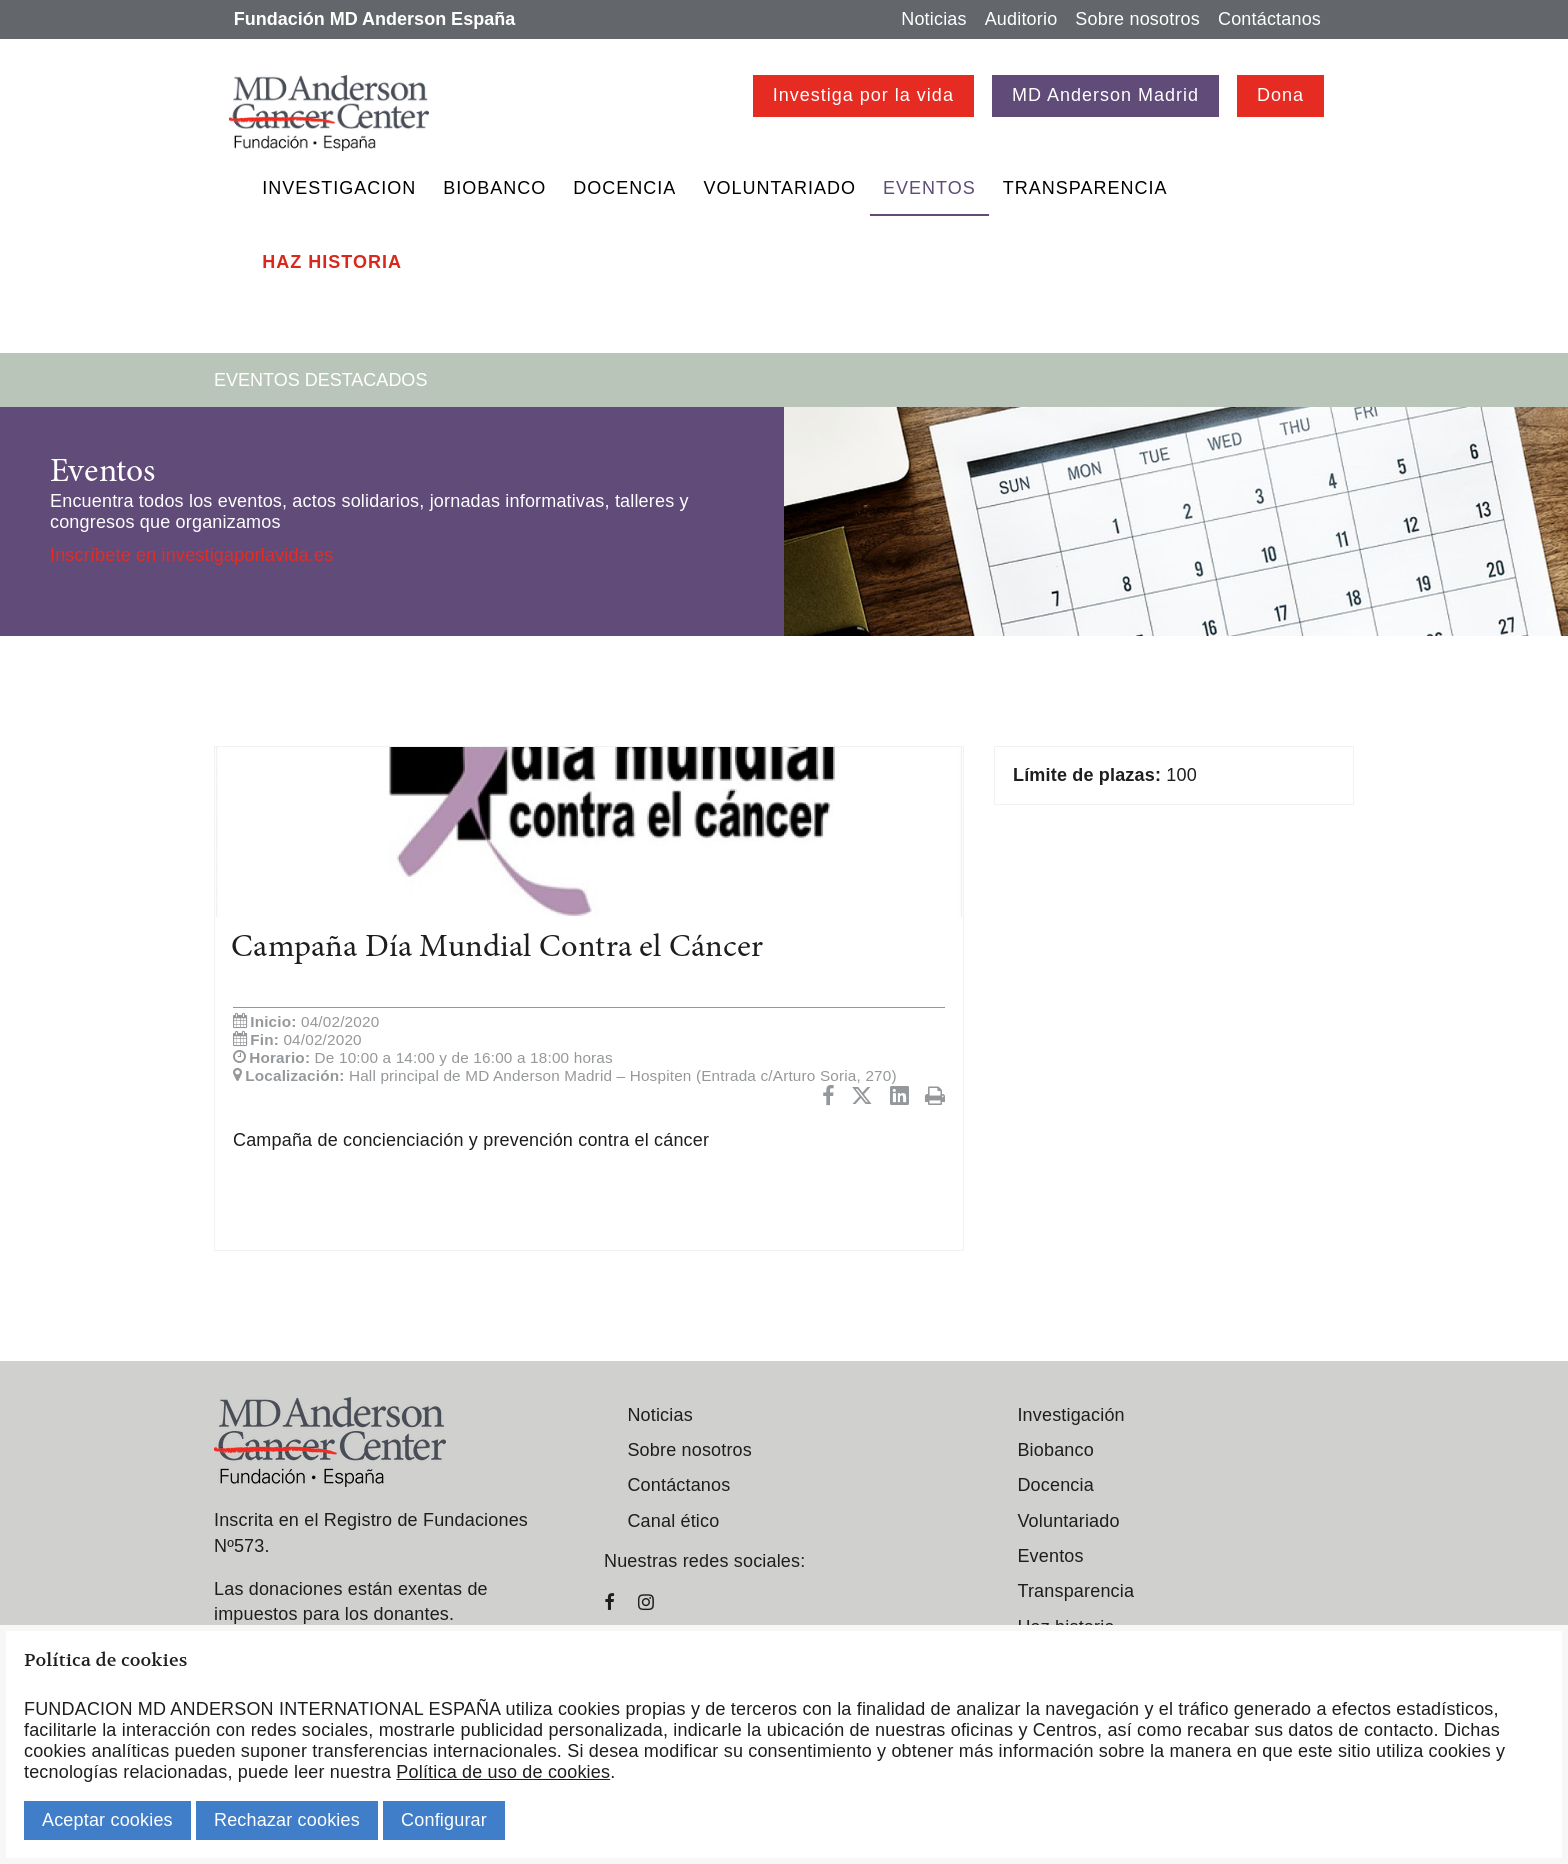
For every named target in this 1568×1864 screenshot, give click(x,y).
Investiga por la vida (863, 95)
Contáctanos (1269, 19)
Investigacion (339, 188)
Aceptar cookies (107, 1820)
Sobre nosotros (1137, 19)
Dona (1280, 95)
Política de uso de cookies (503, 1772)
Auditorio (1021, 19)
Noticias (933, 19)
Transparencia (1085, 188)
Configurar (444, 1820)
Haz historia (332, 262)
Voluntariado (779, 188)
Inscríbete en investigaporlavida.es (191, 555)
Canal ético (673, 1521)
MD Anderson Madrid (1105, 95)
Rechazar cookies (287, 1820)
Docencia (624, 188)
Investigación (1070, 1415)
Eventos (929, 188)
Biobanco (494, 188)
